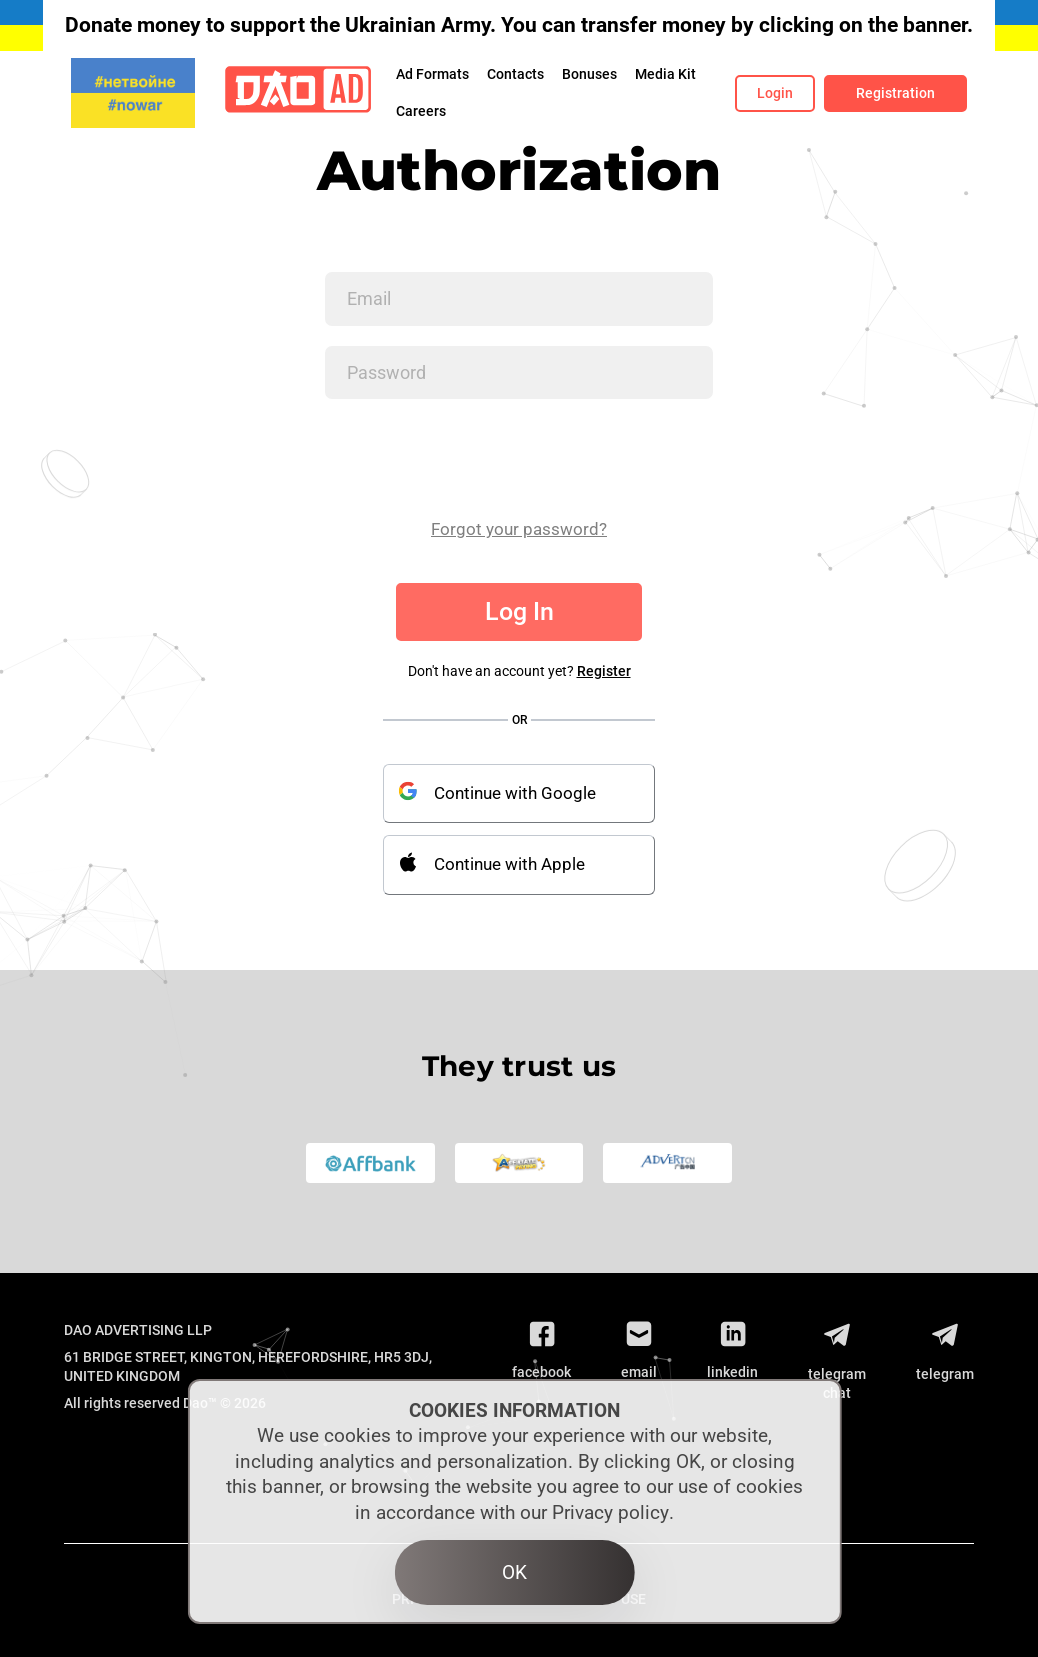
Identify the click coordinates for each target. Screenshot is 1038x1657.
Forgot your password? (519, 529)
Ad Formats (432, 74)
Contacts (515, 74)
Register (604, 671)
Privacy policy (610, 1512)
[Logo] (298, 93)
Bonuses (589, 74)
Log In (519, 611)
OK (514, 1572)
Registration (895, 93)
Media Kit (665, 74)
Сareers (421, 111)
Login (775, 93)
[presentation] (477, 458)
